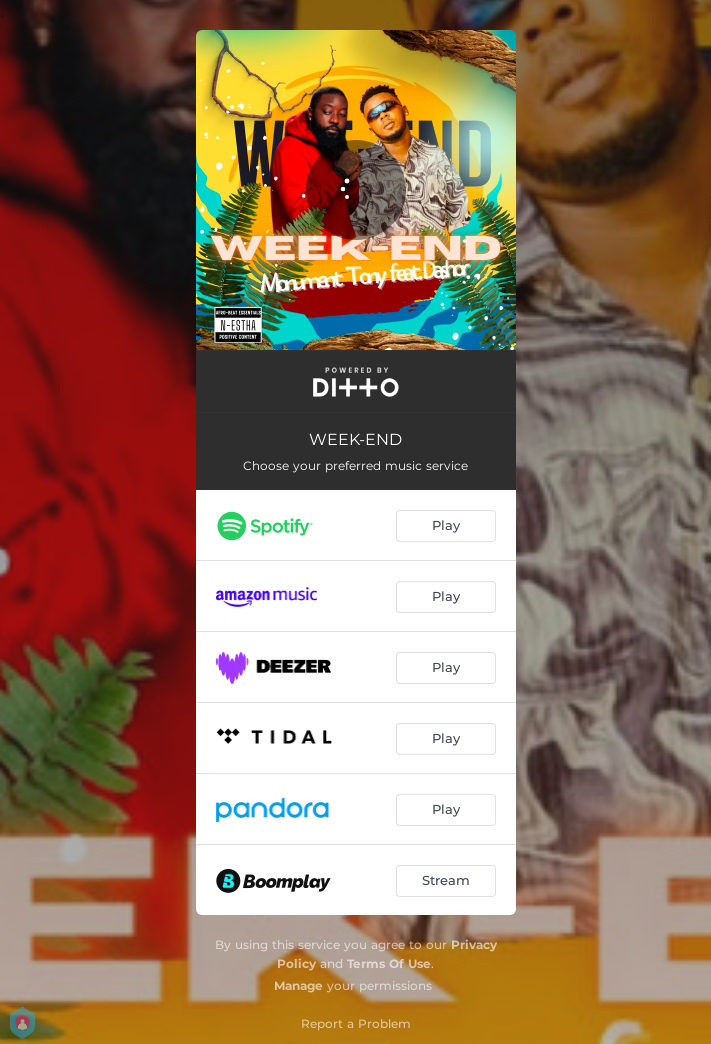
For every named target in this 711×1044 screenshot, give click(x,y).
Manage (298, 985)
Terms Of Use (389, 963)
